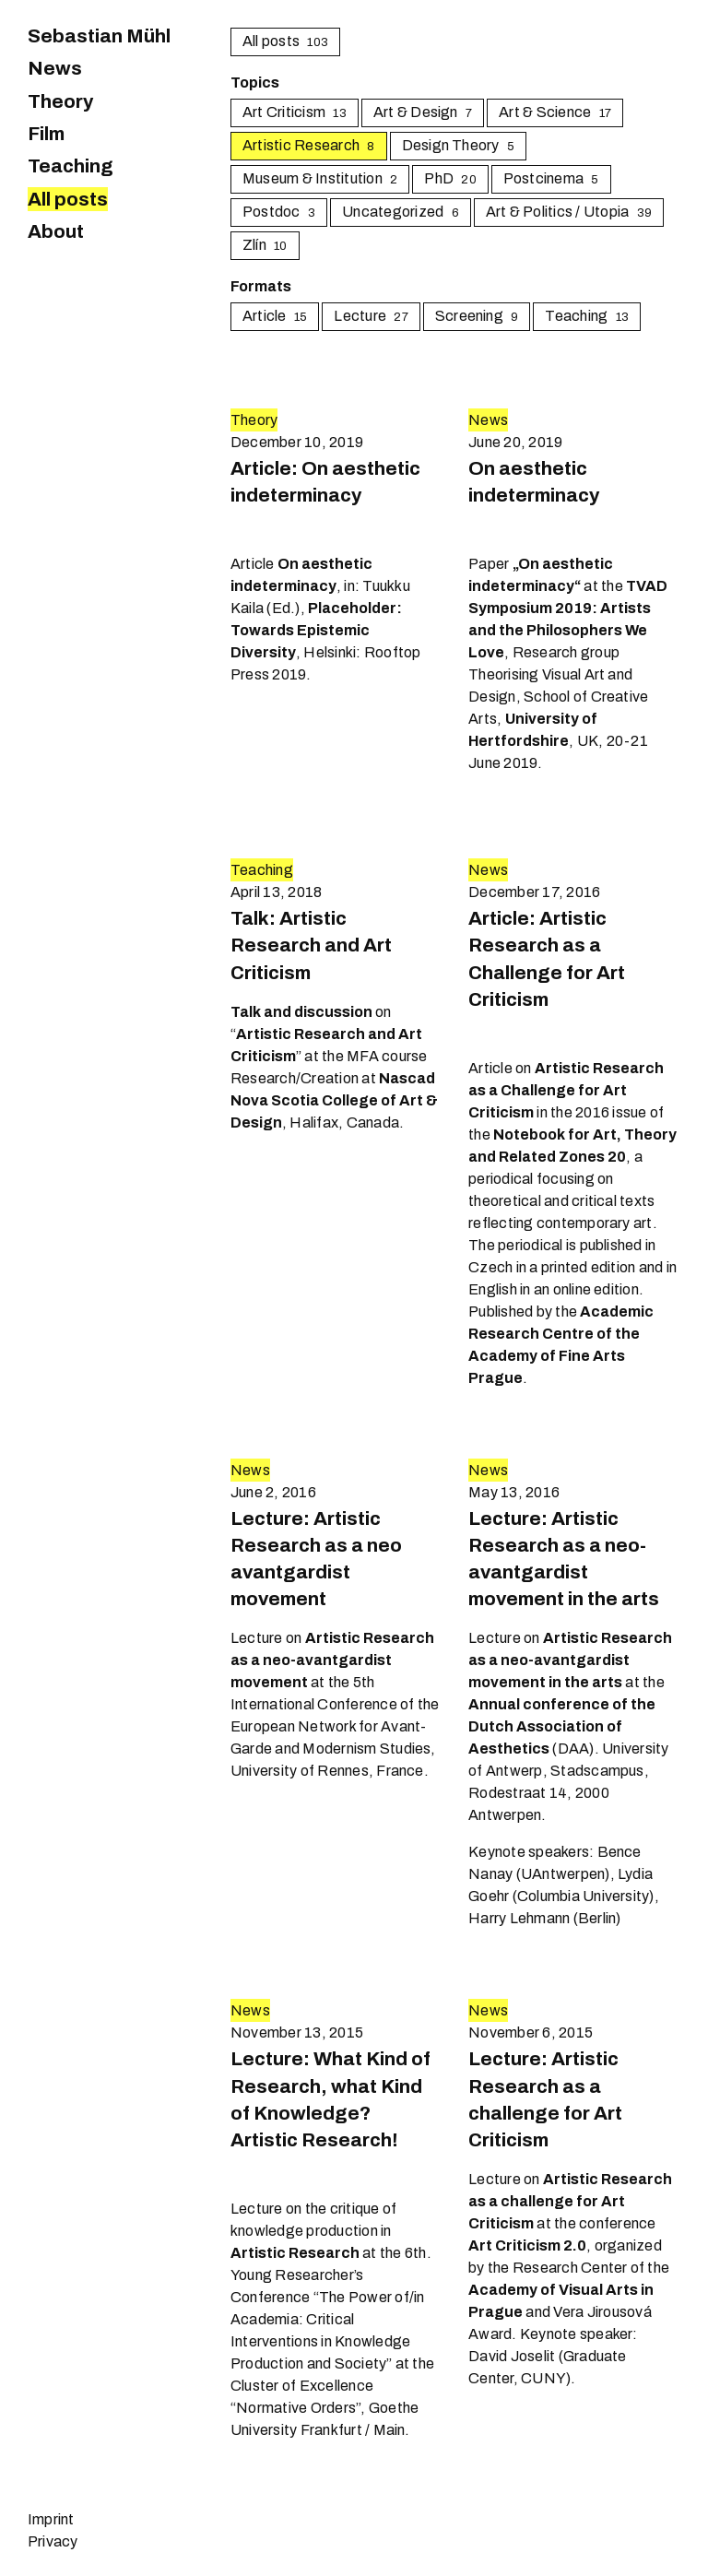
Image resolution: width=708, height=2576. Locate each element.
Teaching (70, 166)
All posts (68, 199)
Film (46, 134)
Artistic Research (308, 145)
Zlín (265, 245)
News (55, 68)
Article (274, 316)
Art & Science (555, 112)
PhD (450, 178)
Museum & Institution (319, 178)
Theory (60, 101)
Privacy (53, 2541)
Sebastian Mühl (99, 36)
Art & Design (422, 112)
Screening (477, 316)
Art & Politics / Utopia (569, 211)
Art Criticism (294, 112)
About (56, 231)
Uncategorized (400, 211)
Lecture (370, 316)
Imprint (51, 2519)
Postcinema (551, 178)
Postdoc (278, 211)
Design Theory (458, 145)
